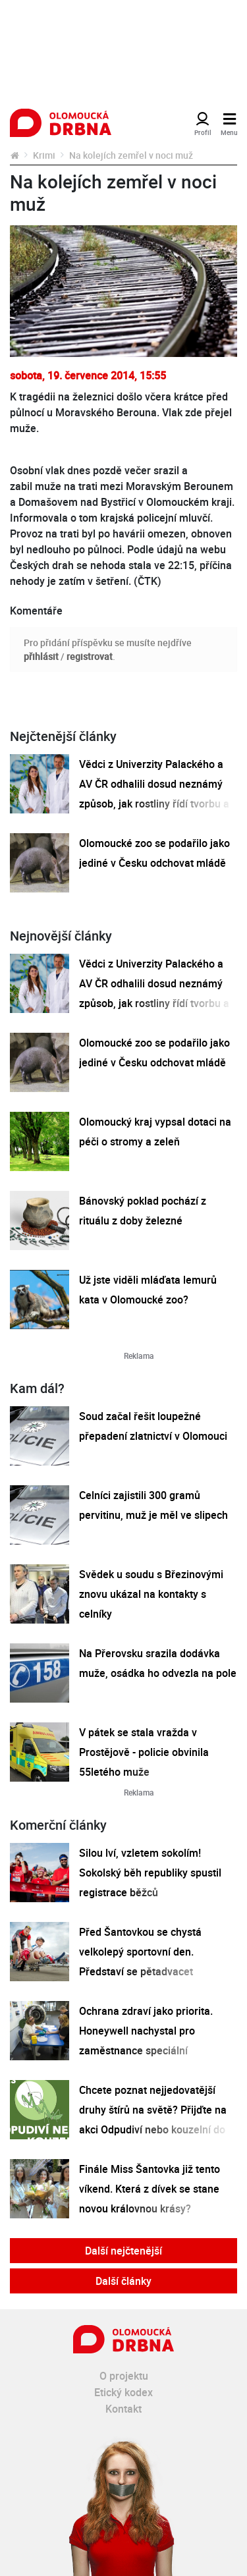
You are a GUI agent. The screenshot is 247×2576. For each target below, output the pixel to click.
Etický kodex (123, 2392)
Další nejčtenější (123, 2250)
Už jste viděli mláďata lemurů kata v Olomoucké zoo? (148, 1290)
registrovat (90, 656)
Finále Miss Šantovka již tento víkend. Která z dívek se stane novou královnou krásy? (149, 2189)
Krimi (44, 155)
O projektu (123, 2376)
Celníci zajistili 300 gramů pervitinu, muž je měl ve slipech (153, 1505)
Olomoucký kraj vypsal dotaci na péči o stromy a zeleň (155, 1131)
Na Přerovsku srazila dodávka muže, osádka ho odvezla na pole (157, 1663)
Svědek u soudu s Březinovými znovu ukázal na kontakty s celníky (151, 1594)
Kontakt (123, 2408)
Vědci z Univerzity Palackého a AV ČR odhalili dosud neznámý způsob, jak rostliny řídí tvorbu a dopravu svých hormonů (154, 794)
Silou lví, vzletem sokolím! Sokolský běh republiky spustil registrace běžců (150, 1873)
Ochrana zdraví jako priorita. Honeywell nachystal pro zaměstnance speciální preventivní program (146, 2040)
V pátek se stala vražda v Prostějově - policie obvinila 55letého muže (144, 1752)
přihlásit (41, 656)
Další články (123, 2281)
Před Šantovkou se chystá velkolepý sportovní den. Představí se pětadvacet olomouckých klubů (140, 1961)
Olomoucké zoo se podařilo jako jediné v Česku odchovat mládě (154, 853)
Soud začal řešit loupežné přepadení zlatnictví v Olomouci (153, 1426)
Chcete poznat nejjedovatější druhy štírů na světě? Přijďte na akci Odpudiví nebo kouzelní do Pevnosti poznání (153, 2119)
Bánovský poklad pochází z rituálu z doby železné (142, 1210)
